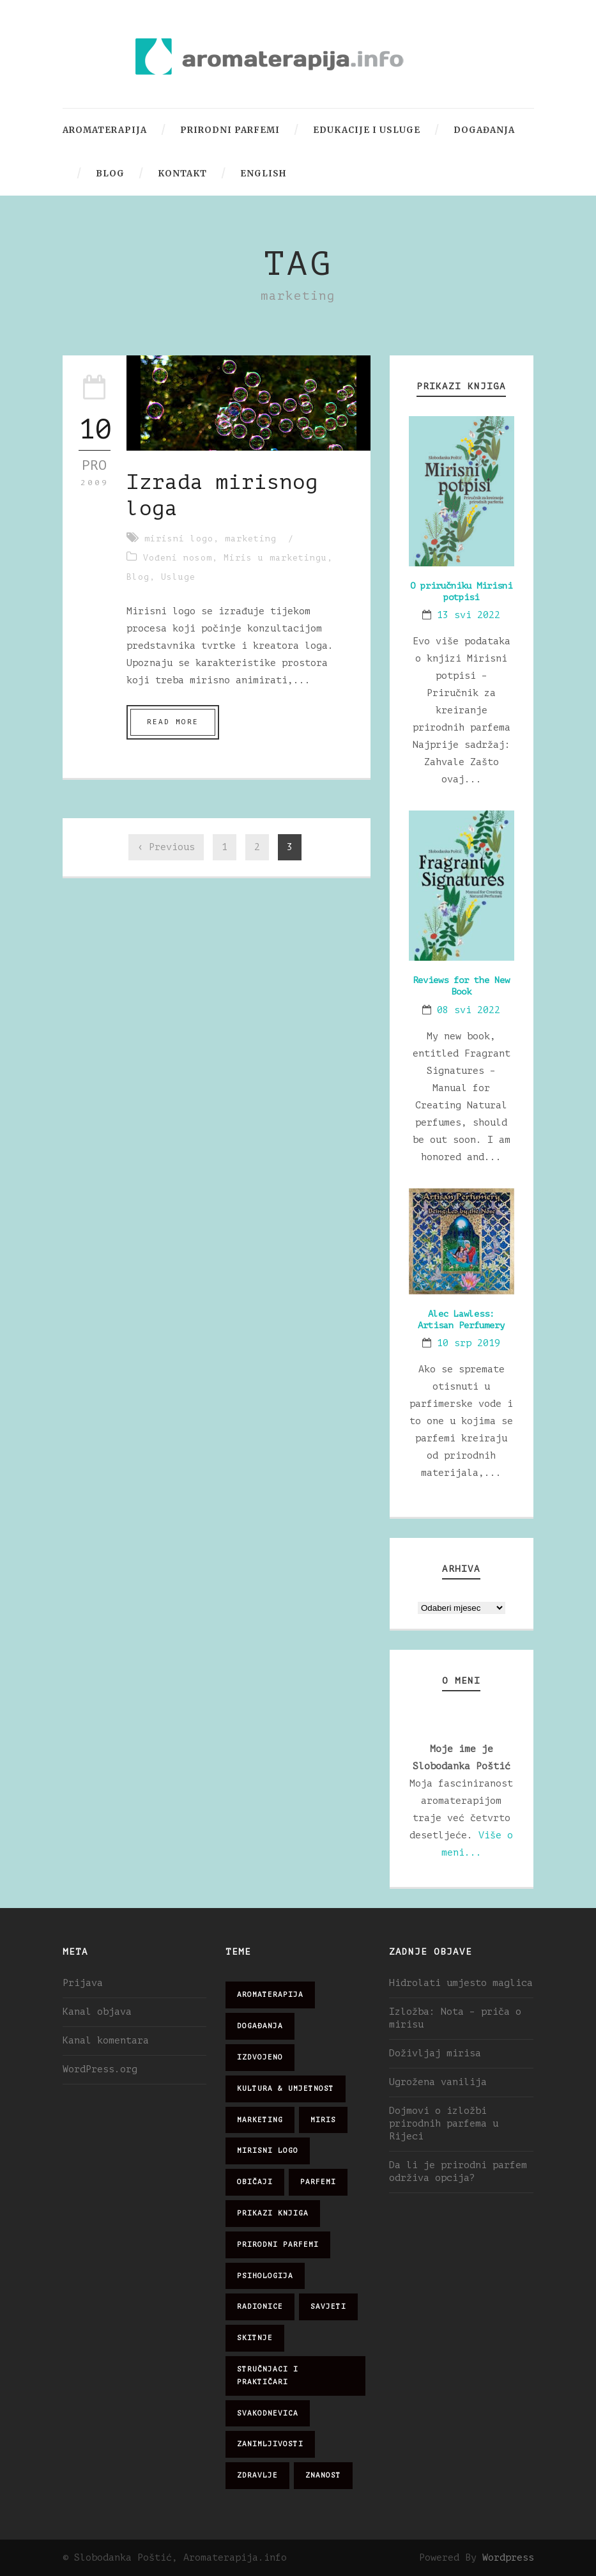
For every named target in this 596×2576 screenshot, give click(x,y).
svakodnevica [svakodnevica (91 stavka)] (267, 2413)
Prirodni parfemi (230, 130)
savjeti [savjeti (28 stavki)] (328, 2306)
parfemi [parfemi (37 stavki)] (318, 2182)
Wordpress (508, 2557)
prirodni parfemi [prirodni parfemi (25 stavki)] (278, 2244)
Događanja (484, 130)
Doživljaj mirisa (435, 2053)
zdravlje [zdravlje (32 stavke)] (257, 2475)
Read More (173, 722)
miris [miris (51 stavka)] (323, 2120)
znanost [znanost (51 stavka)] (323, 2475)
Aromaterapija (105, 130)
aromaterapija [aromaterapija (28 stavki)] (270, 1994)
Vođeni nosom (177, 558)
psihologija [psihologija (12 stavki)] (265, 2276)
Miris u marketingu (275, 558)
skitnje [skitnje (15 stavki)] (255, 2338)
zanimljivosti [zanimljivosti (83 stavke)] (270, 2444)
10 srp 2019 (468, 1343)
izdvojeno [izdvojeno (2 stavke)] (260, 2057)
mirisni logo (178, 538)
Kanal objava (97, 2011)
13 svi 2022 (468, 615)
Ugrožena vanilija (438, 2082)
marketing (251, 538)
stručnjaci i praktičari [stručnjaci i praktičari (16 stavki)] (267, 2375)
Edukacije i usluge (366, 130)
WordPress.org (100, 2069)
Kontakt (182, 173)
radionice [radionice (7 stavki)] (260, 2306)
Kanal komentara (106, 2040)
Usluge (178, 577)
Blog (110, 173)
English (263, 173)
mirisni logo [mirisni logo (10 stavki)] (267, 2150)
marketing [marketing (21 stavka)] (260, 2120)
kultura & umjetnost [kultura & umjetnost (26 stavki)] (285, 2088)
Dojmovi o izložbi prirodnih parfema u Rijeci (443, 2124)
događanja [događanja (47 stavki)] (260, 2026)
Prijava (83, 1983)
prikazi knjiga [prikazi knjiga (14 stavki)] (273, 2213)
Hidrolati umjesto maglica (461, 1983)
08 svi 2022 (468, 1010)
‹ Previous (166, 847)
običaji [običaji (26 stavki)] (255, 2182)
